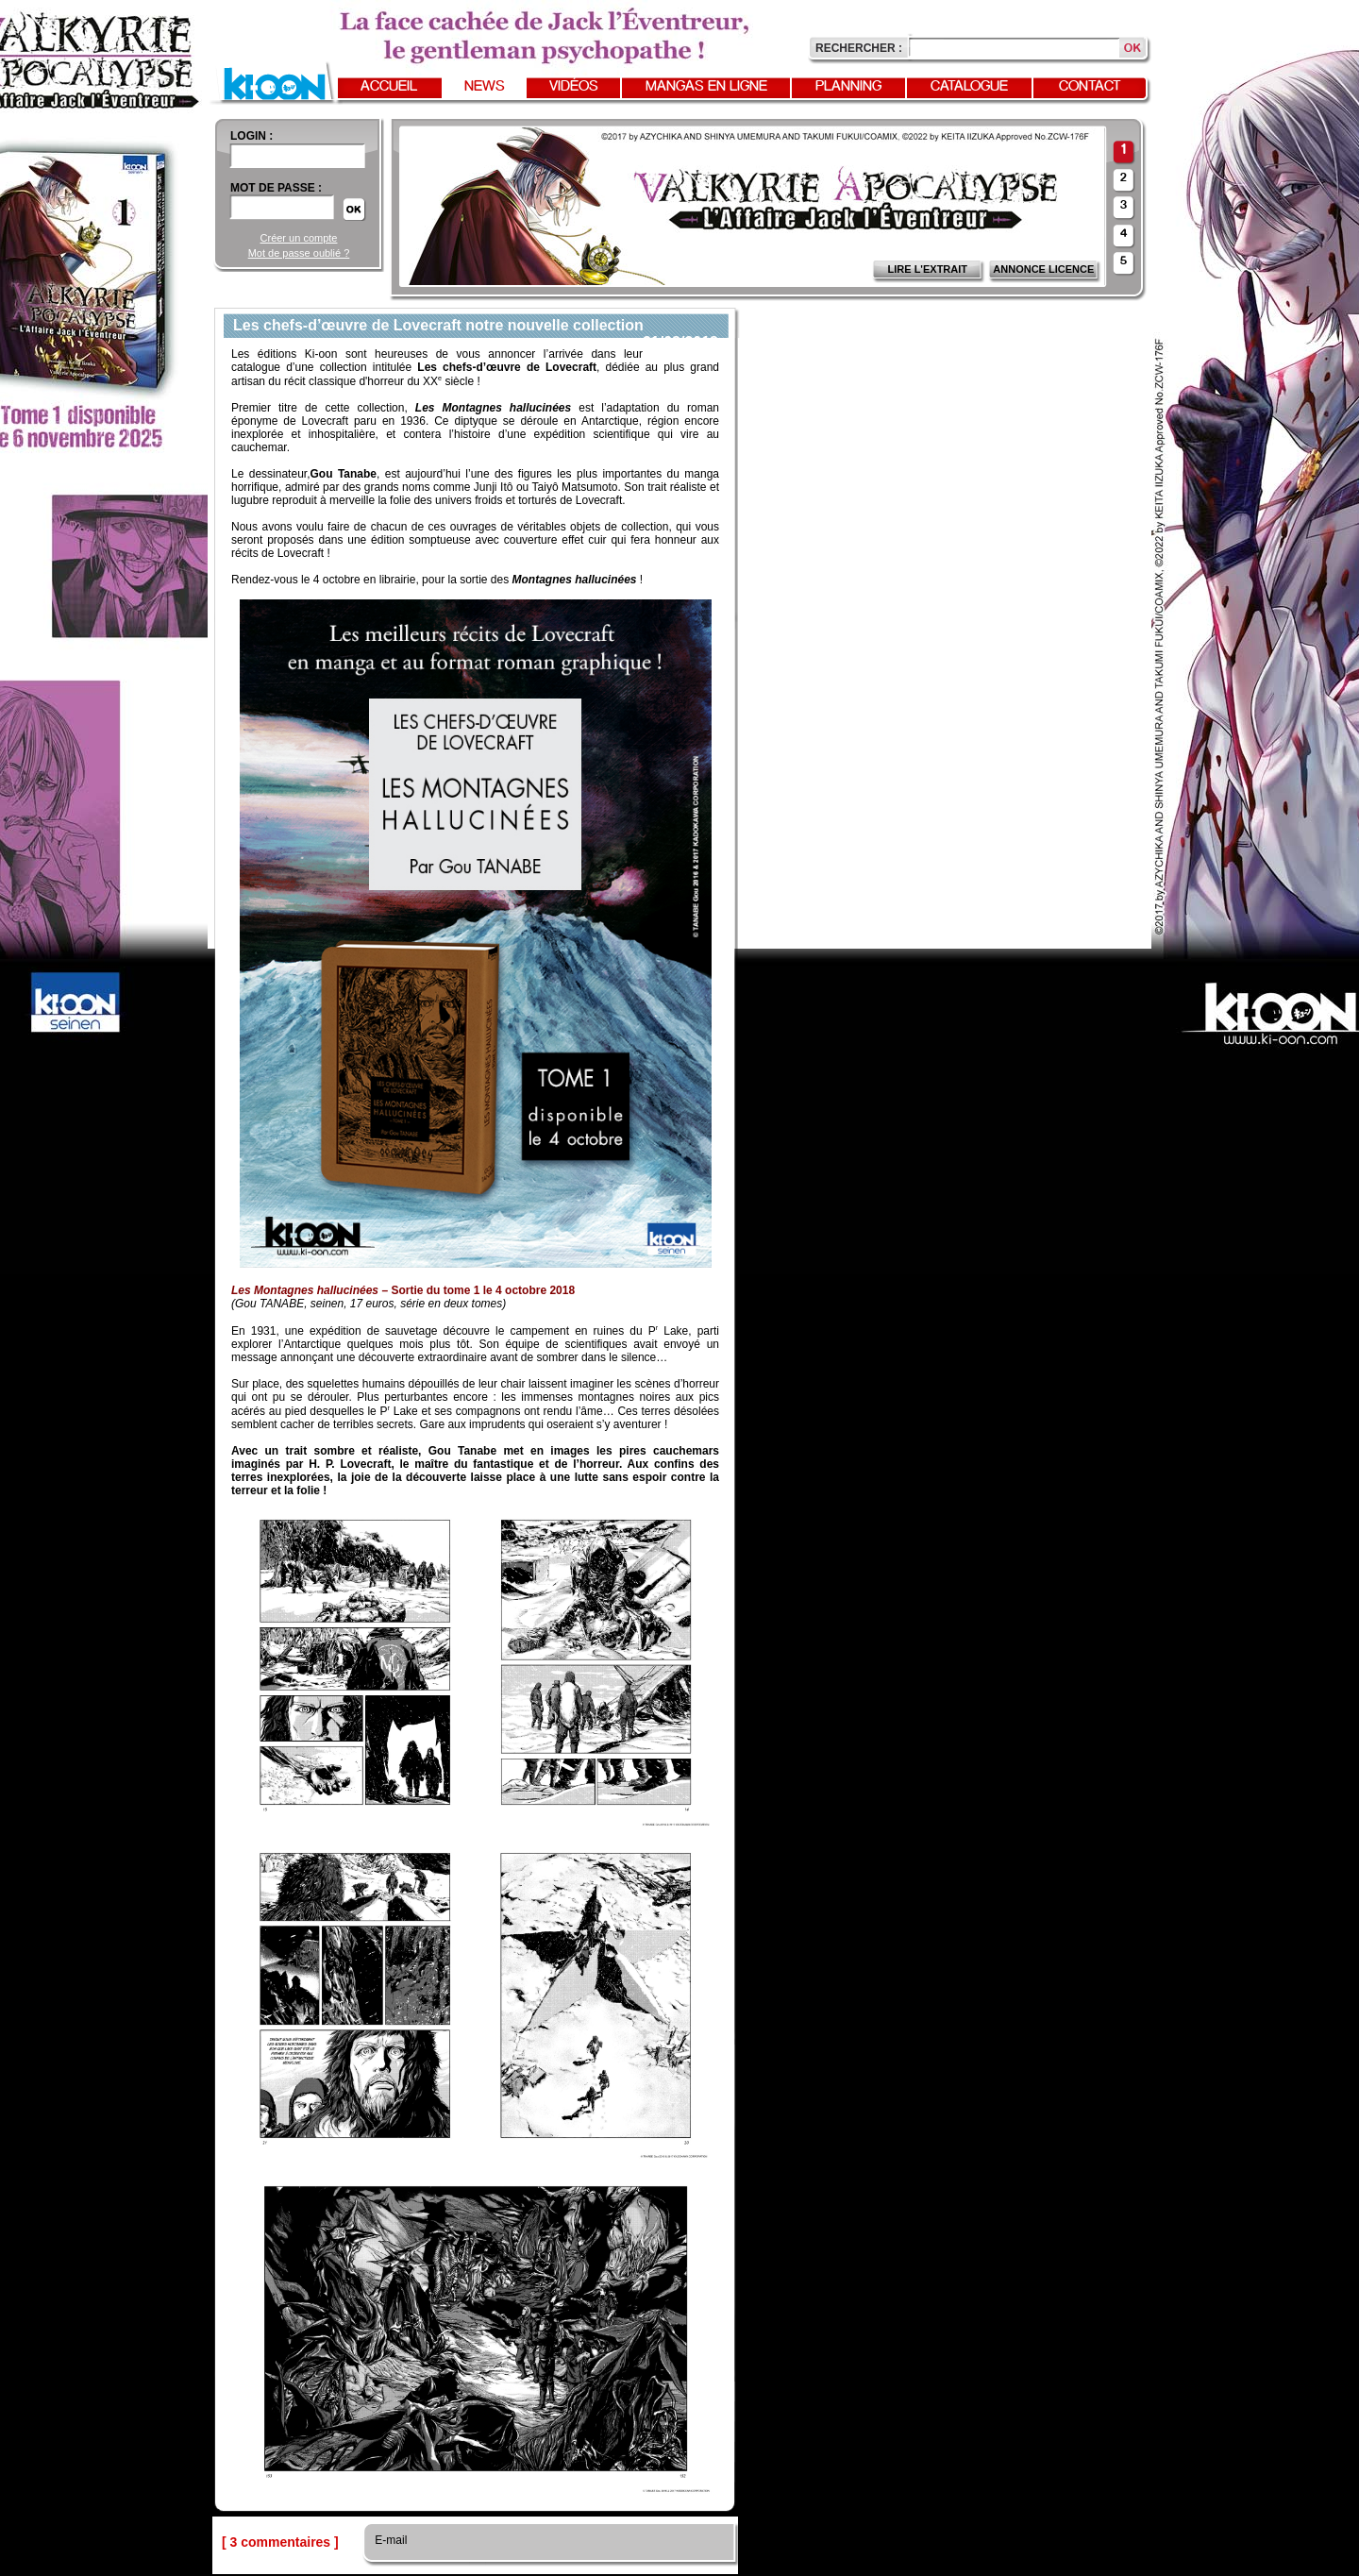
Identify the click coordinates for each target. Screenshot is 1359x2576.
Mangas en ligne (706, 86)
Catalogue (969, 86)
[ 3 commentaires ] (280, 2542)
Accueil (389, 86)
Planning (848, 86)
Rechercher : (858, 48)
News (484, 86)
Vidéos (573, 86)
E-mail (389, 2540)
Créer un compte (299, 238)
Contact (1090, 86)
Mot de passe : (276, 187)
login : (251, 136)
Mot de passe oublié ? (299, 253)
